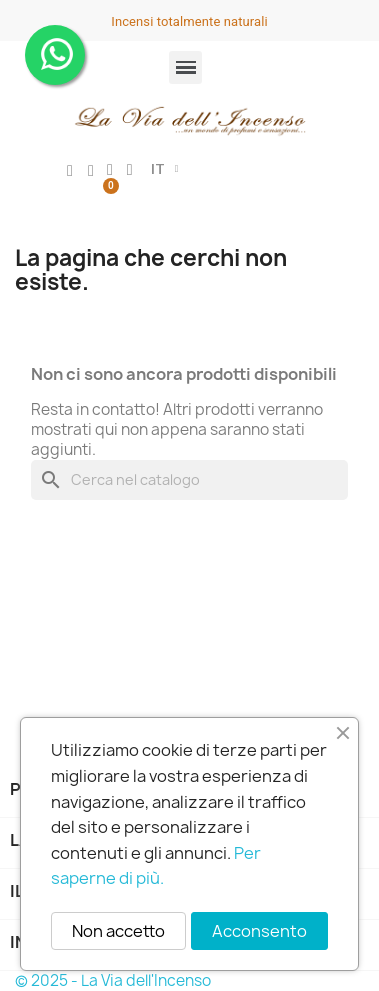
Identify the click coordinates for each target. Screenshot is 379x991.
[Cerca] (189, 480)
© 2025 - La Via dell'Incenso (113, 980)
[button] (130, 170)
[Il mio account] (70, 171)
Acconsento (259, 931)
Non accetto (118, 931)
